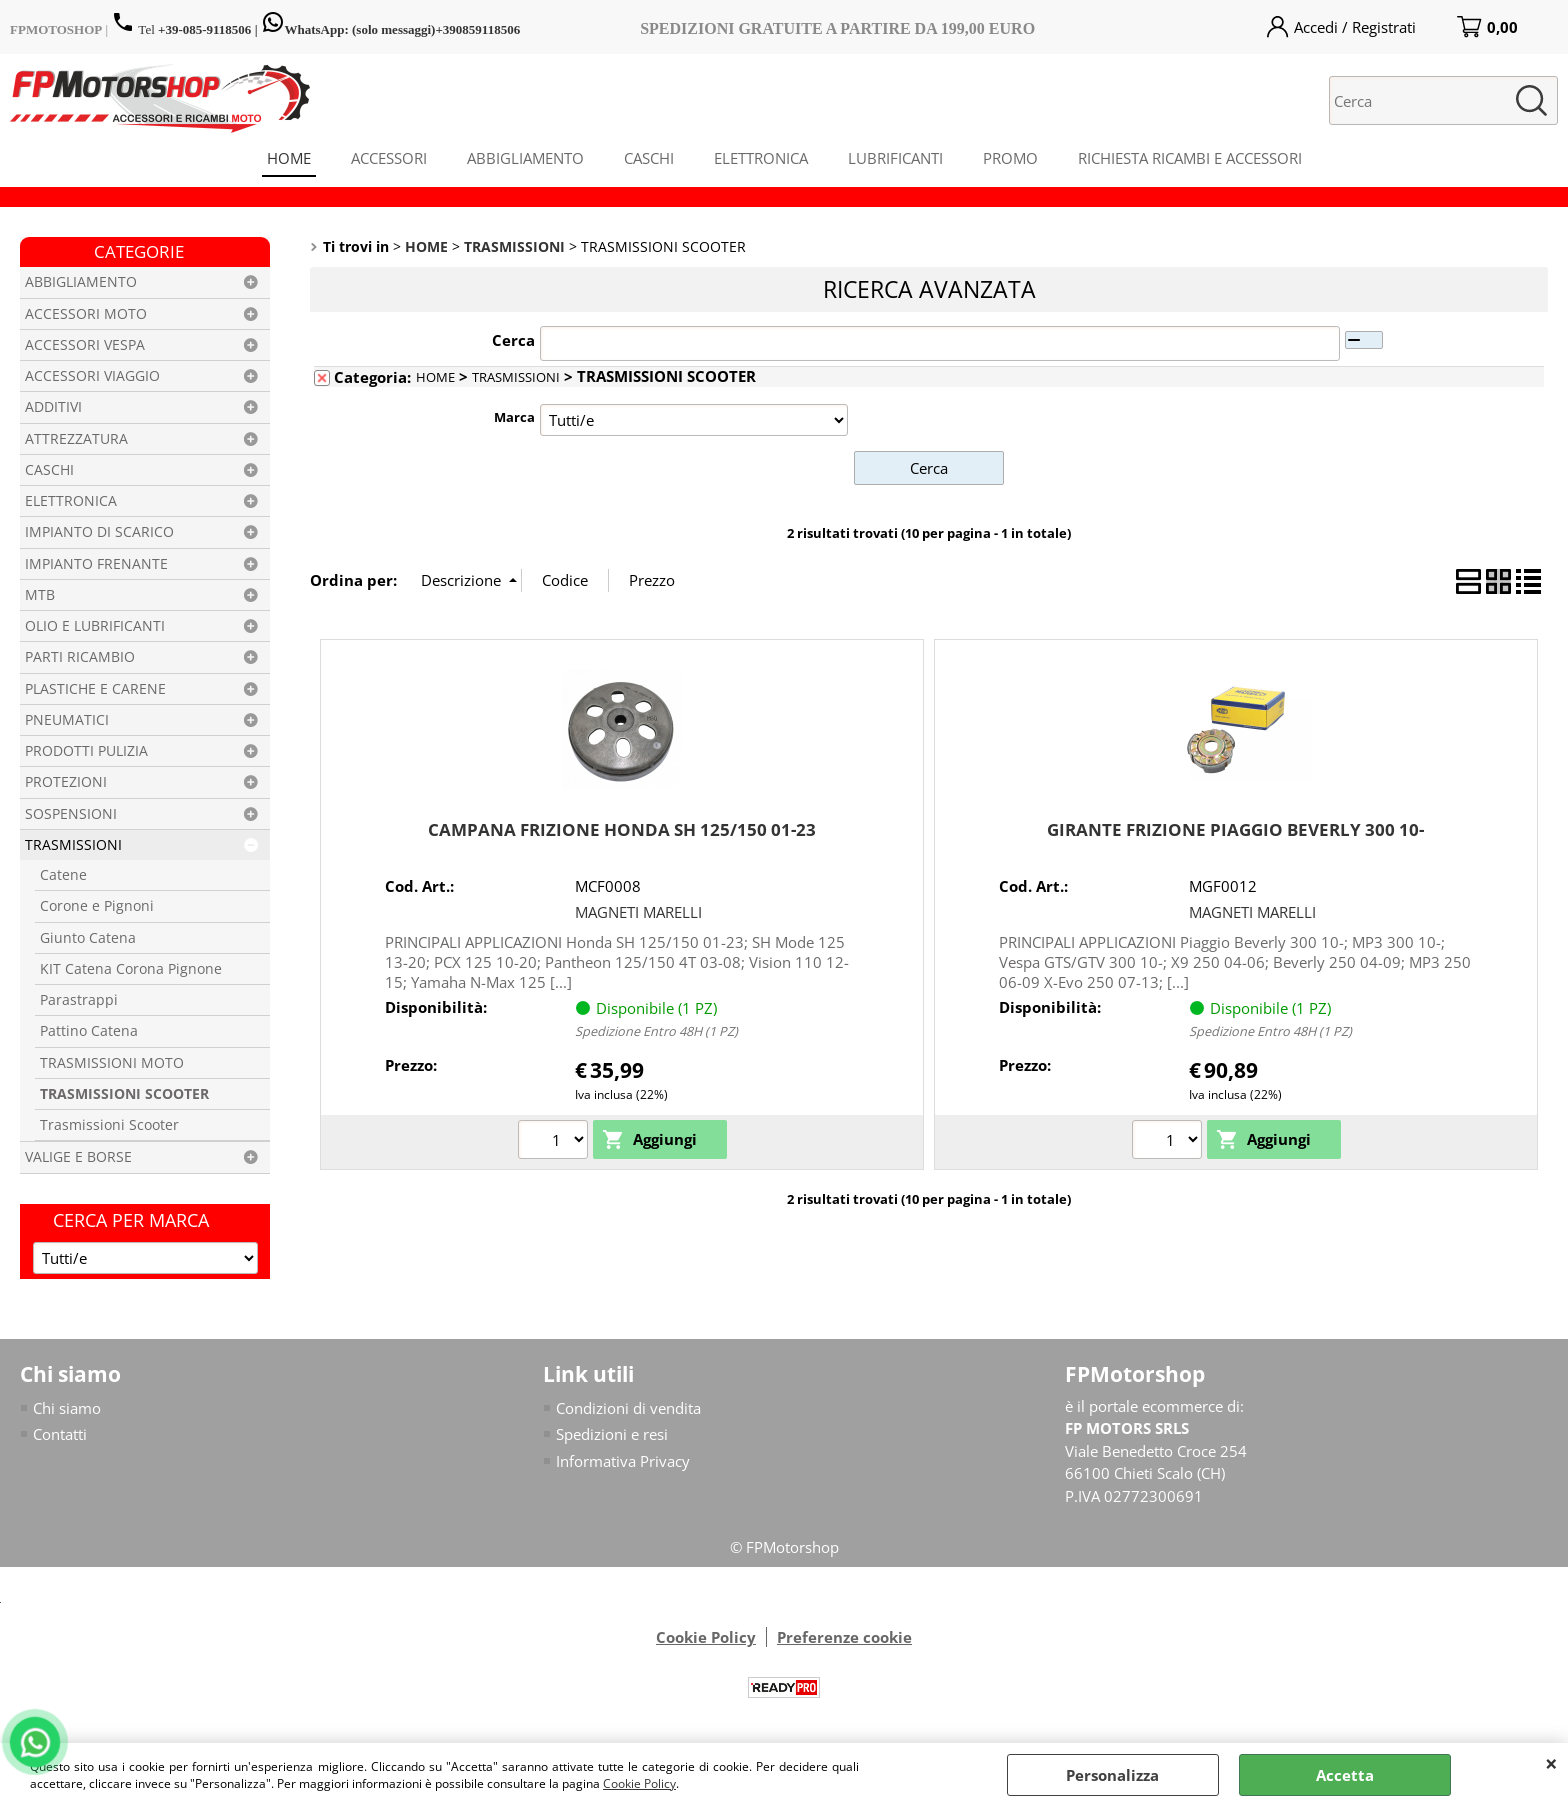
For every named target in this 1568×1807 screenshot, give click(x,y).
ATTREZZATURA (76, 439)
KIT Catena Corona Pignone (131, 969)
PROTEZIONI (66, 782)
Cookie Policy (639, 1783)
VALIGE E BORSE (78, 1157)
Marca (514, 417)
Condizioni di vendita (628, 1408)
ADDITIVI (53, 407)
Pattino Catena (89, 1031)
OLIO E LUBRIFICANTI (95, 626)
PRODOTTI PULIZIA (86, 751)
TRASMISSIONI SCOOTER (124, 1094)
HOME (289, 158)
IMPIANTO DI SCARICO (99, 532)
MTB (40, 595)
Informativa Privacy (623, 1461)
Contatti (60, 1434)
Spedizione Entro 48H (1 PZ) (656, 1031)
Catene (63, 875)
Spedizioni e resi (612, 1434)
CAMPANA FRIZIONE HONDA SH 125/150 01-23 (622, 829)
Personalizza (1112, 1775)
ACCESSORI (389, 158)
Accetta (1345, 1775)
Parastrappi (79, 1000)
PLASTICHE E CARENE (95, 689)
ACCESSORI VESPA (85, 345)
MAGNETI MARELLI (638, 912)
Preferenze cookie (844, 1637)
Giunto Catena (88, 938)
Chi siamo (67, 1408)
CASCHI (649, 158)
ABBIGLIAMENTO (525, 158)
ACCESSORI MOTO (86, 314)
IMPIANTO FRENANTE (96, 564)
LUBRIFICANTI (895, 158)
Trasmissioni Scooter (109, 1125)
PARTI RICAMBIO (80, 657)
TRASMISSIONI (73, 845)
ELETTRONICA (761, 158)
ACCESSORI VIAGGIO (92, 376)
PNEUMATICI (67, 720)
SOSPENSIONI (71, 814)
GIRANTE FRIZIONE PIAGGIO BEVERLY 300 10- (1235, 829)
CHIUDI (1551, 1763)
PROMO (1010, 158)
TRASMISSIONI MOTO (112, 1063)
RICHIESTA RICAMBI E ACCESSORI (1190, 158)
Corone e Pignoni (97, 906)
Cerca (513, 340)
